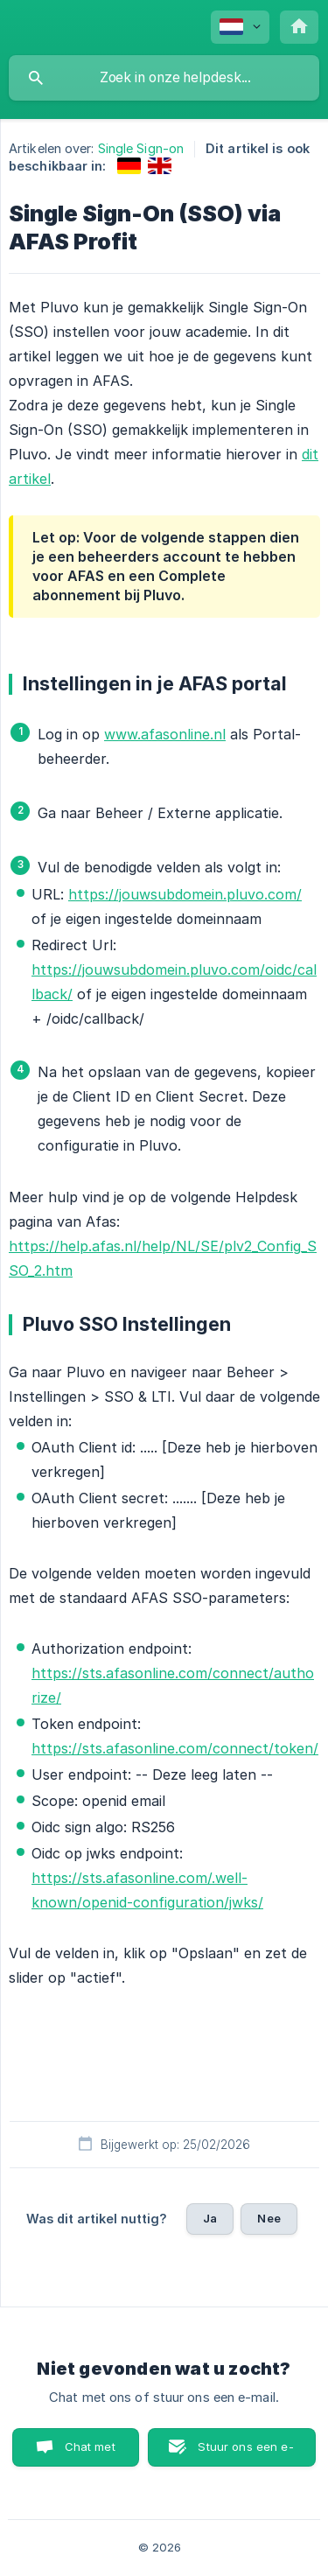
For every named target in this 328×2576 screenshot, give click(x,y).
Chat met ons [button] (90, 2453)
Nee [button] (268, 2218)
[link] (129, 166)
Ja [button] (210, 2218)
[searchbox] (164, 78)
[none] (240, 27)
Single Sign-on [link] (141, 148)
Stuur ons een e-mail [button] (245, 2453)
